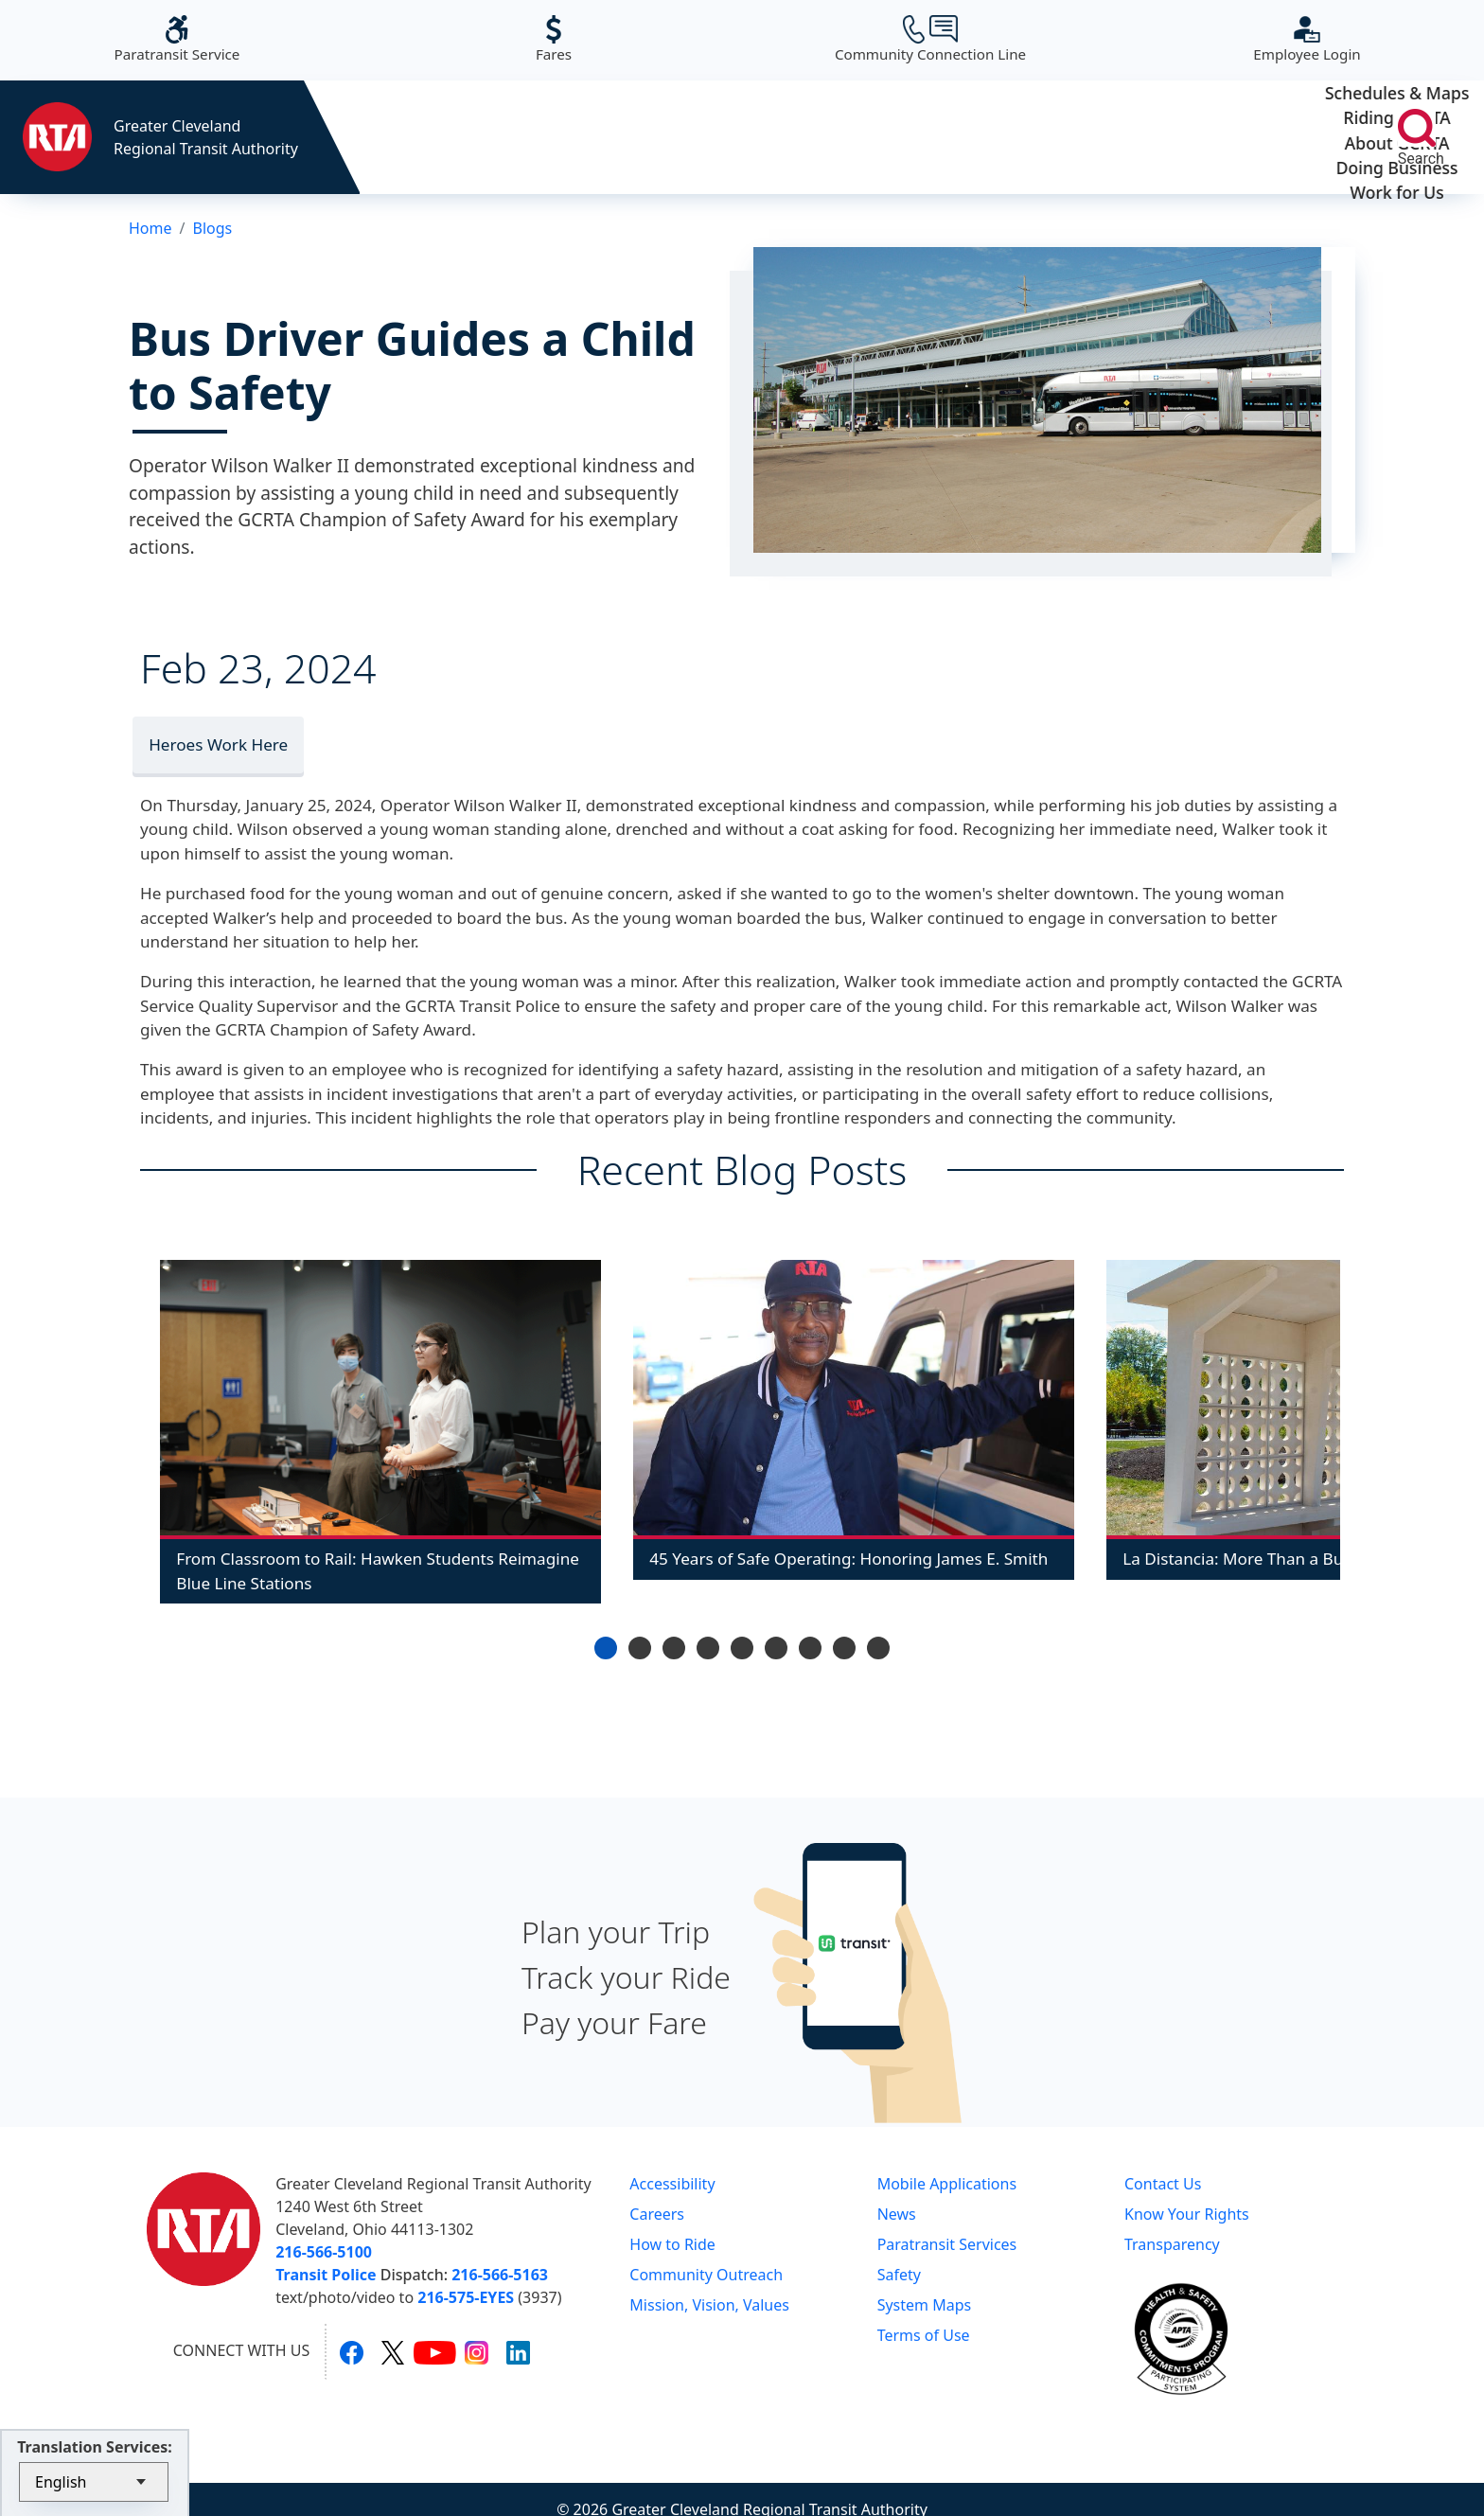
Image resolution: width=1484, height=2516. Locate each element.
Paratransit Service (177, 39)
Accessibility (672, 2183)
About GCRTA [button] (854, 137)
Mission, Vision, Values (709, 2305)
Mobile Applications (946, 2183)
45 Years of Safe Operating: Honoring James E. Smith (848, 1558)
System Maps (924, 2305)
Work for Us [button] (1250, 137)
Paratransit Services (947, 2244)
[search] (1417, 128)
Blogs (212, 228)
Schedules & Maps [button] (458, 137)
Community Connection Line (930, 39)
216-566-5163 (499, 2274)
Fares (554, 39)
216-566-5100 (323, 2251)
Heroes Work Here (218, 744)
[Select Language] (93, 2482)
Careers (656, 2214)
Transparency (1172, 2244)
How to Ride (672, 2244)
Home (150, 228)
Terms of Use (923, 2335)
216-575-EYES (465, 2297)
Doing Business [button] (1052, 137)
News (896, 2214)
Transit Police (325, 2274)
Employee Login (1306, 39)
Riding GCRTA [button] (656, 137)
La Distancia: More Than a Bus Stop (1255, 1558)
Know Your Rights (1186, 2214)
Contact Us (1162, 2183)
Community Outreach (706, 2274)
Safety (899, 2274)
